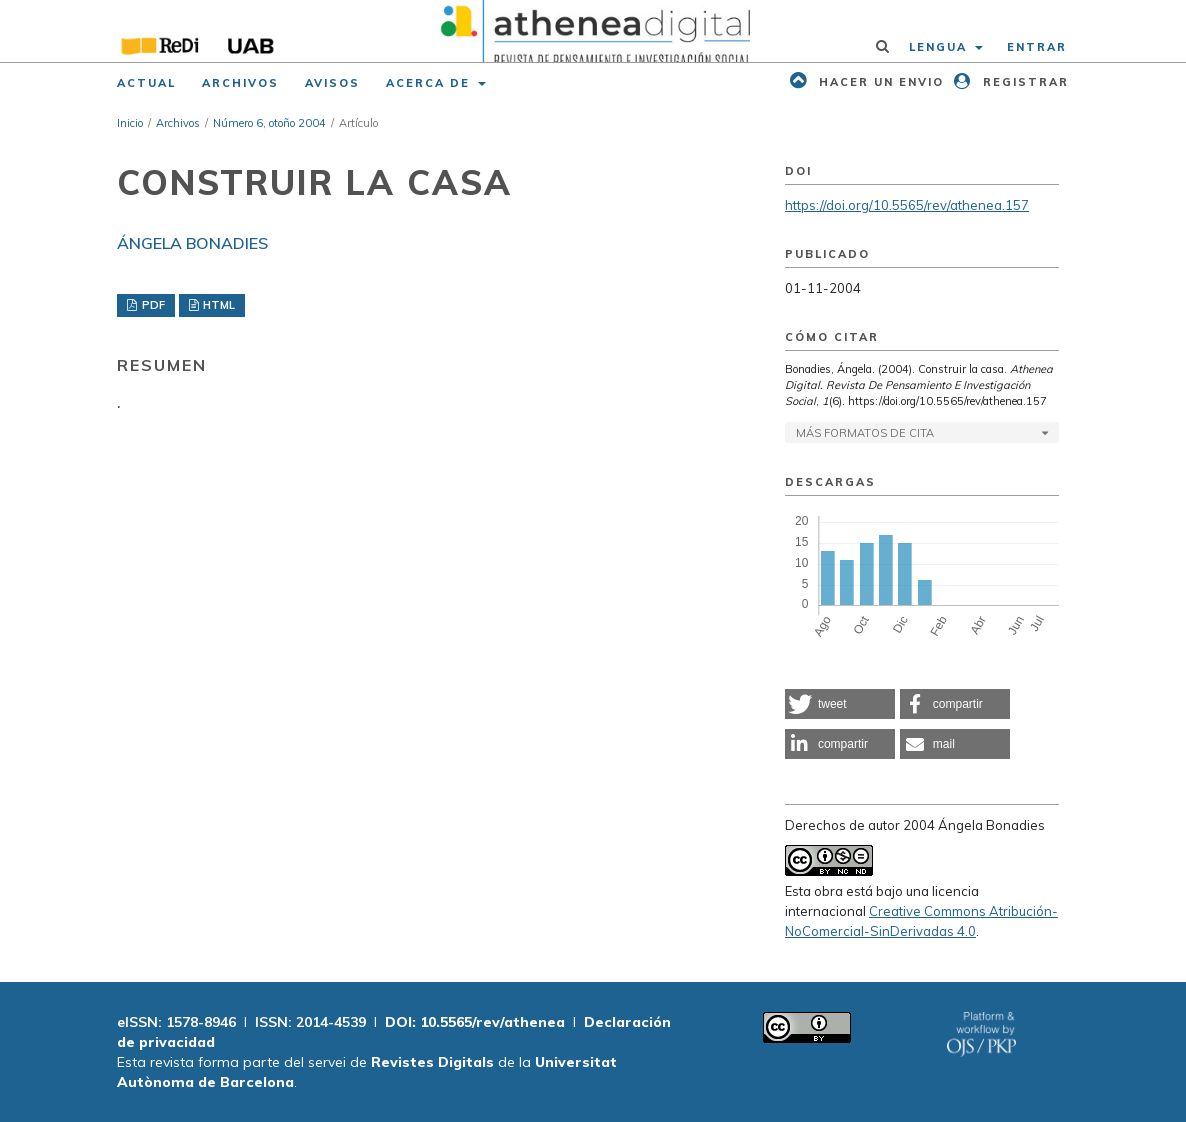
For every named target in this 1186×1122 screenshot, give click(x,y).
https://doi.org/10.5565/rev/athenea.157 (907, 205)
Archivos (240, 83)
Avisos (332, 83)
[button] (840, 704)
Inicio (130, 123)
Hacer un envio (879, 82)
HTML (217, 305)
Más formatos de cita (865, 433)
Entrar (1037, 47)
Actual (146, 83)
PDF (152, 305)
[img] (593, 31)
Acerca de (430, 83)
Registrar (1023, 82)
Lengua (940, 47)
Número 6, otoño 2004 (269, 123)
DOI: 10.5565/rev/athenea (475, 1022)
